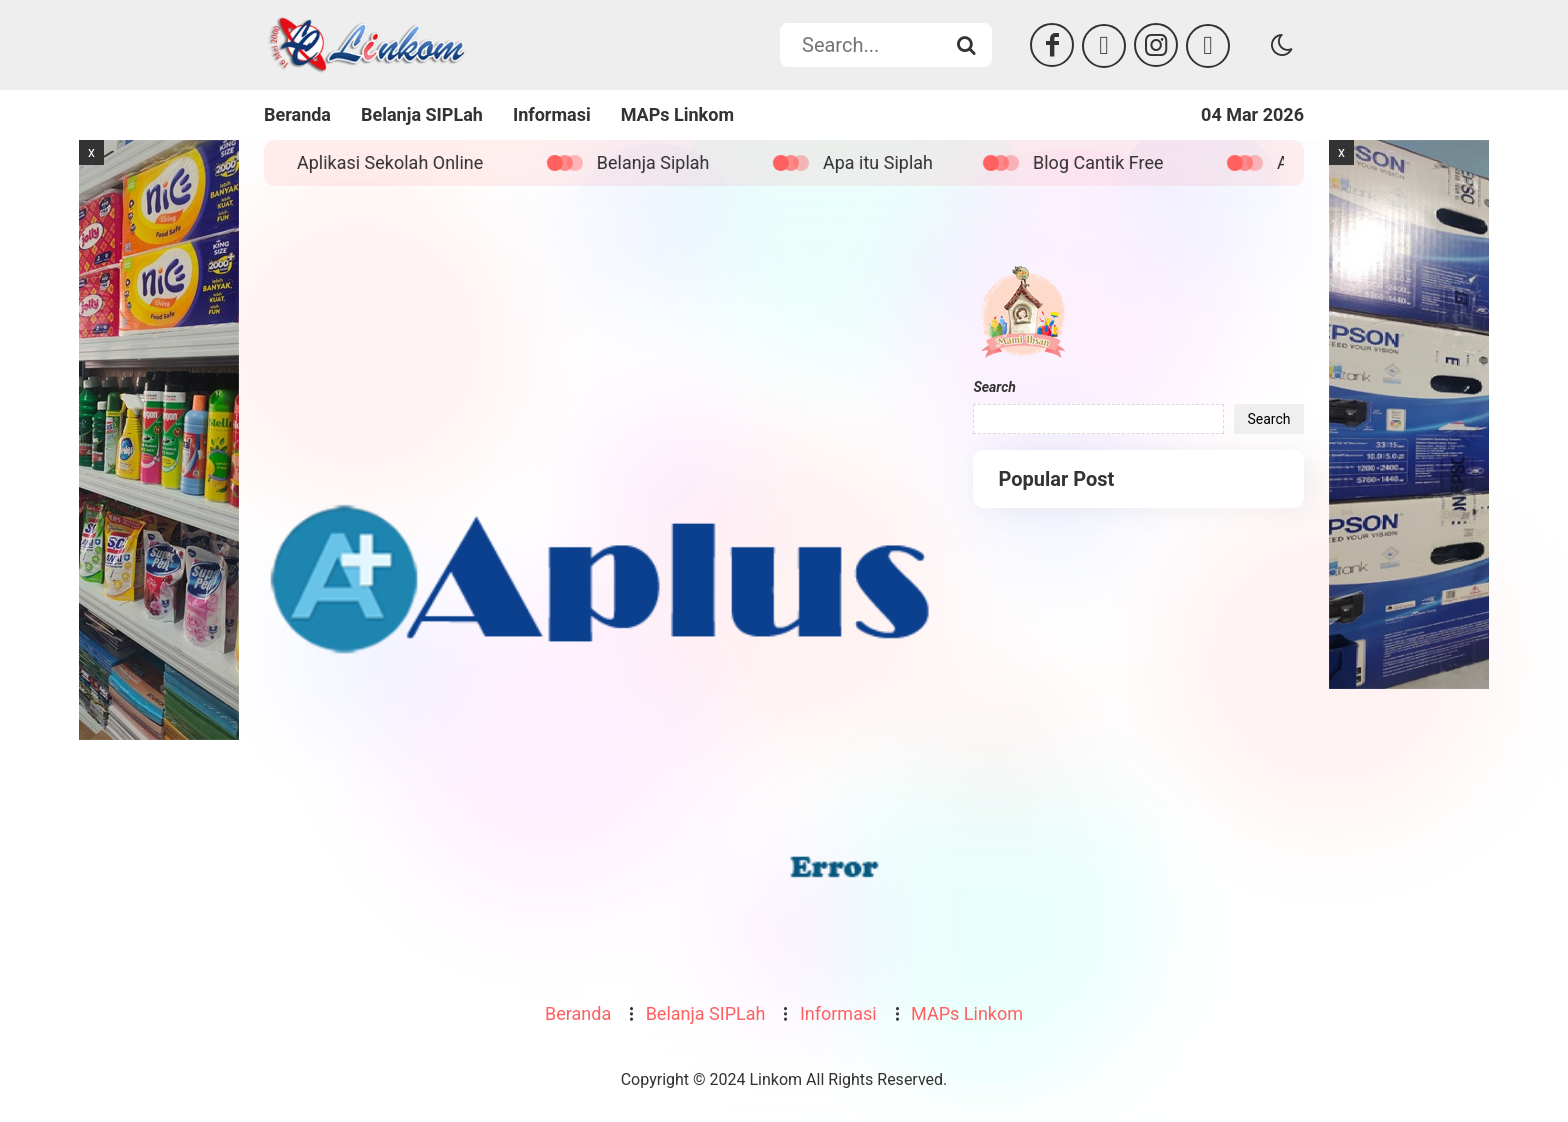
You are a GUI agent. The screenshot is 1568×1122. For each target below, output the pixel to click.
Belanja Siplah (663, 162)
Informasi (552, 114)
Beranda (297, 114)
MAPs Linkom (677, 114)
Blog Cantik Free (1109, 162)
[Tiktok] (1208, 46)
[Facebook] (1052, 45)
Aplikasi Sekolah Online (401, 162)
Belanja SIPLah (422, 114)
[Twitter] (1104, 46)
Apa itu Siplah (889, 162)
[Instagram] (1156, 45)
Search (994, 387)
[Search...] (966, 45)
